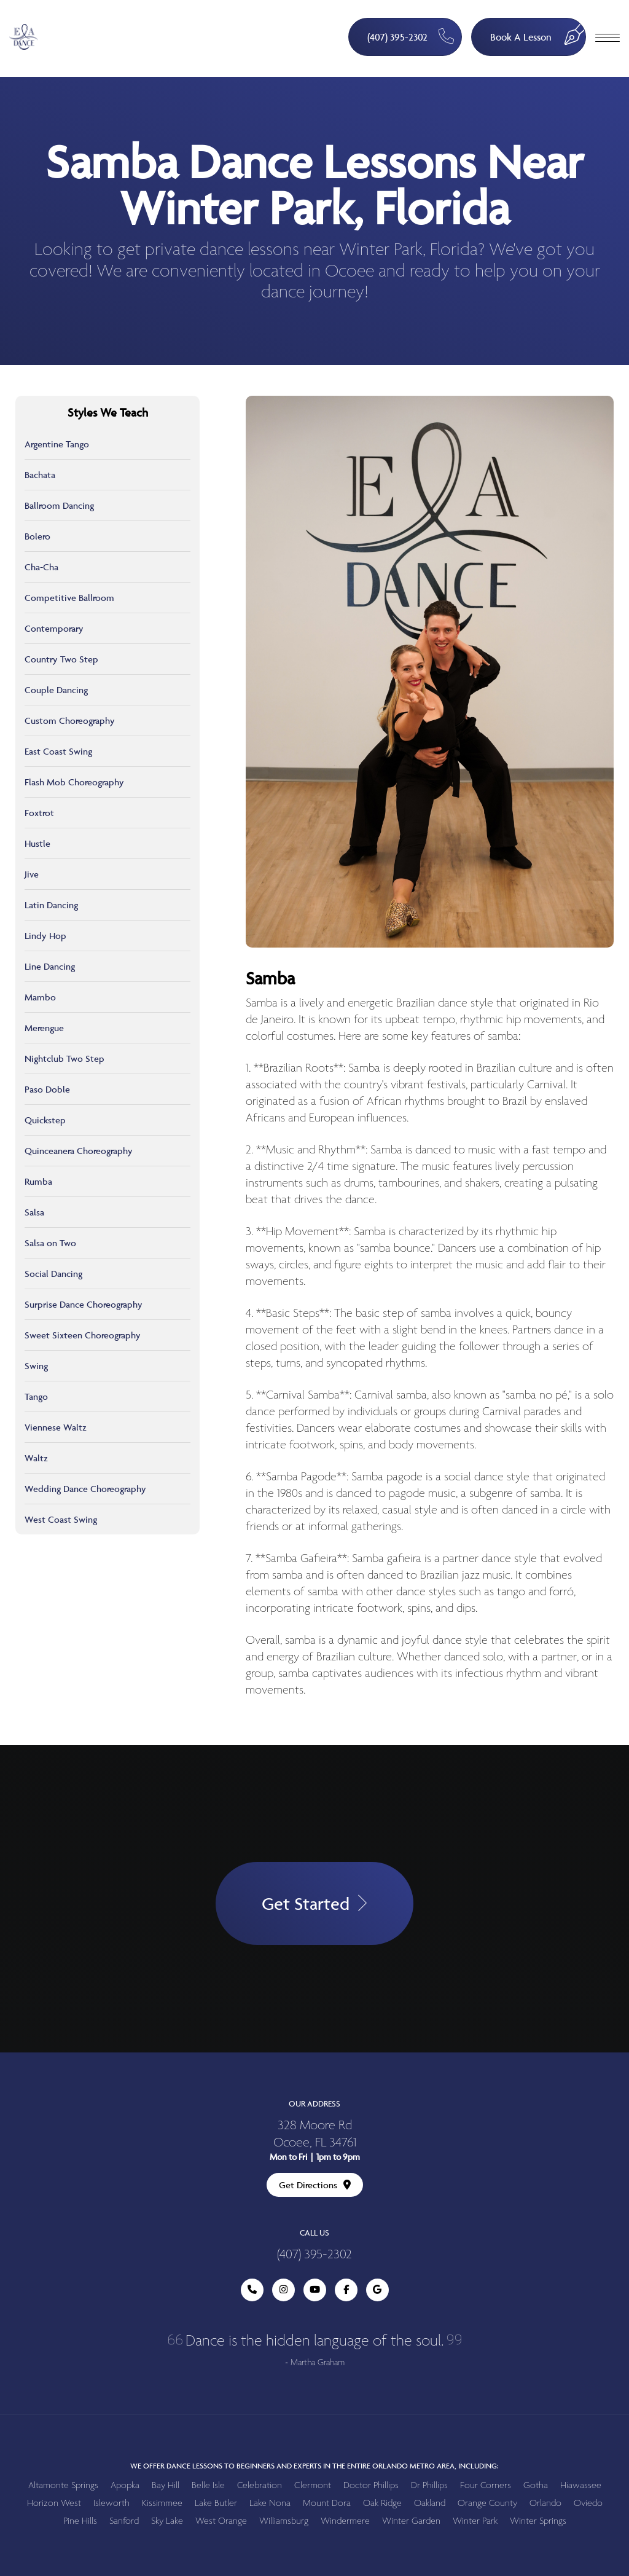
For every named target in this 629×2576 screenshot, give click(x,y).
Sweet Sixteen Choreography (83, 1335)
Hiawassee (580, 2485)
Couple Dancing (56, 690)
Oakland (429, 2503)
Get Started (314, 1903)
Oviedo (588, 2503)
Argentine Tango (57, 444)
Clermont (312, 2485)
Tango (36, 1396)
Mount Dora (327, 2503)
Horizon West (54, 2503)
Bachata (40, 475)
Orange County (487, 2503)
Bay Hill (165, 2485)
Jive (32, 874)
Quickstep (45, 1120)
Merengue (44, 1028)
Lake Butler (216, 2503)
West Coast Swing (61, 1519)
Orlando (545, 2503)
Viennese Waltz (56, 1427)
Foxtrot (39, 813)
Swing (36, 1366)
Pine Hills (80, 2521)
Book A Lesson (538, 31)
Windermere (345, 2521)
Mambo (40, 997)
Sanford (124, 2521)
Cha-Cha (41, 567)
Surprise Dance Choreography (84, 1304)
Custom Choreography (70, 720)
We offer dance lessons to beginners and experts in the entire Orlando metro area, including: (314, 2465)
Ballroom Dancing (59, 505)
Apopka (125, 2485)
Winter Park (475, 2521)
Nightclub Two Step (64, 1058)
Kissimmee (162, 2503)
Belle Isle (208, 2485)
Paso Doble (47, 1089)
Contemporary (54, 628)
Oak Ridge (382, 2503)
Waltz (36, 1458)
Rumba (38, 1181)
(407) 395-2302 (410, 36)
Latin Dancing (51, 905)
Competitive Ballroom (69, 597)
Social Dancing (53, 1273)
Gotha (535, 2485)
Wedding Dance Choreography (85, 1488)
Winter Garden (411, 2521)
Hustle (37, 843)
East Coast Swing (58, 751)
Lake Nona (270, 2503)
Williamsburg (283, 2521)
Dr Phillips (429, 2485)
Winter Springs (538, 2521)
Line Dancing (50, 966)
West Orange (221, 2521)
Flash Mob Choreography (74, 782)
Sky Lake (167, 2521)
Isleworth (111, 2503)
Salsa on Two (50, 1243)
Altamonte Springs (63, 2485)
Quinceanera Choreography (79, 1150)
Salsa (34, 1212)
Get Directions (315, 2185)
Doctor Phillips (371, 2485)
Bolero (37, 536)
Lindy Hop (45, 935)
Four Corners (485, 2485)
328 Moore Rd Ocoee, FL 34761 (314, 2134)
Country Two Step (61, 659)
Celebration (259, 2485)
